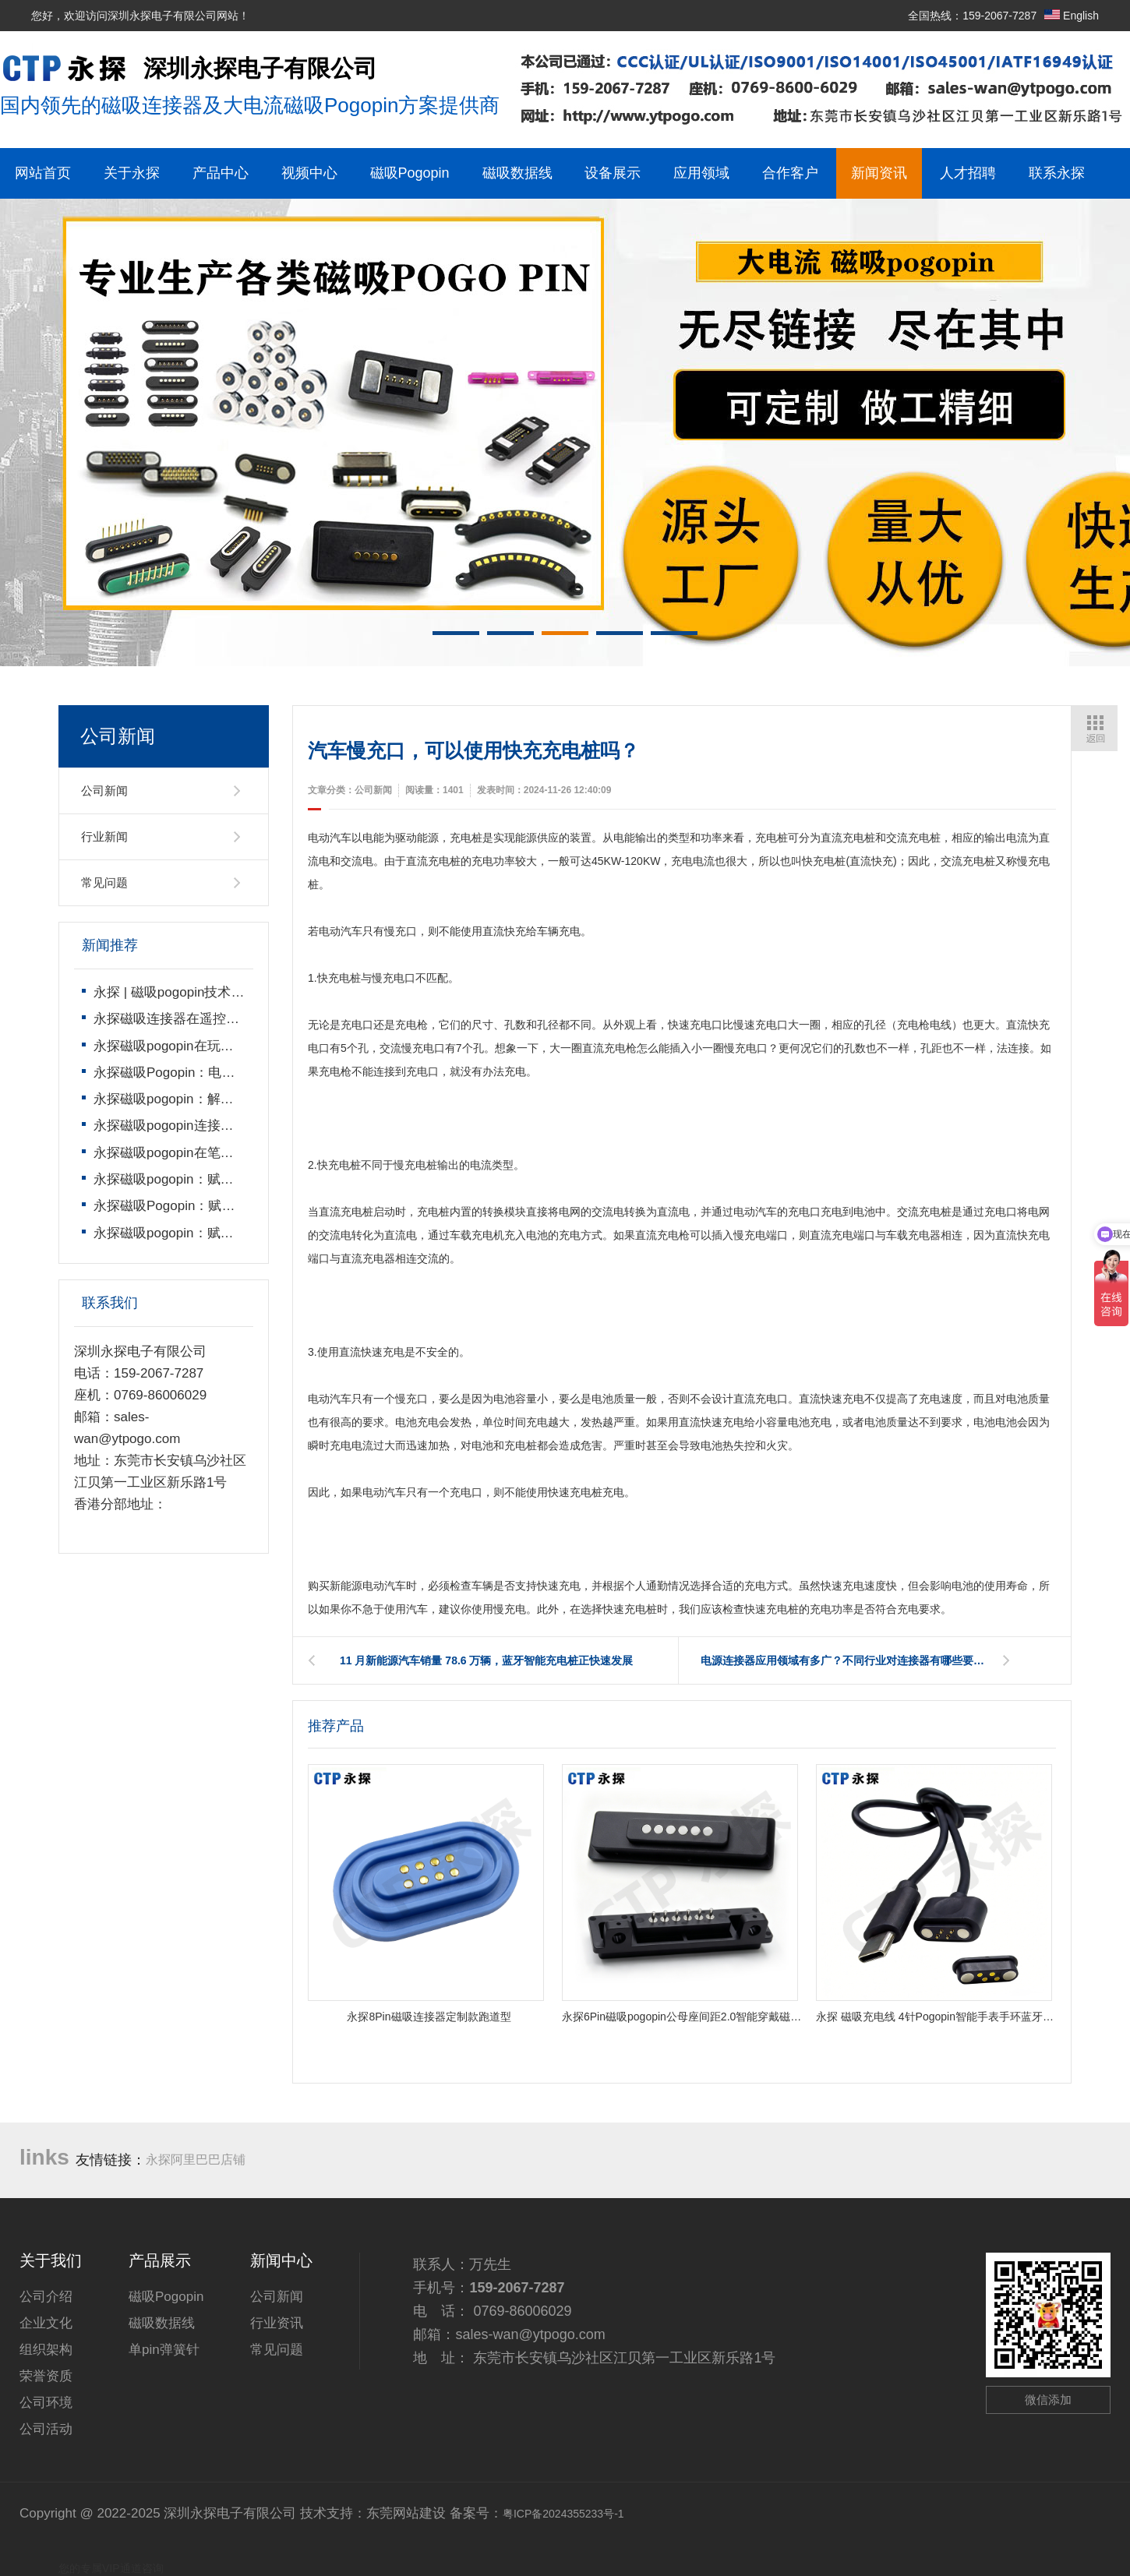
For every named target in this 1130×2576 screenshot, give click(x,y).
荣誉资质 (45, 2376)
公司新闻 (104, 790)
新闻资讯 (879, 173)
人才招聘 (968, 173)
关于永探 (132, 173)
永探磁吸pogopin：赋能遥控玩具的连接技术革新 (237, 1233)
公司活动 (45, 2429)
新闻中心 (281, 2260)
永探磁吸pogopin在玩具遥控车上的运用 (210, 1046)
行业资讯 (276, 2323)
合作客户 (790, 173)
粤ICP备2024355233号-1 (563, 2513)
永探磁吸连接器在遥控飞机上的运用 (199, 1018)
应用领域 (701, 173)
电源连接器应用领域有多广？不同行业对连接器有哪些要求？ (848, 1660)
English (1071, 15)
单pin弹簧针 (164, 2349)
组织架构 (45, 2349)
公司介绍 (45, 2296)
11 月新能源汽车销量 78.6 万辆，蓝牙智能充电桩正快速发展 (487, 1660)
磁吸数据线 (517, 173)
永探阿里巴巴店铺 (195, 2159)
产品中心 (220, 173)
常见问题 (104, 882)
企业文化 (45, 2323)
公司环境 (45, 2402)
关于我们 (50, 2260)
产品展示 (160, 2260)
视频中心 (309, 173)
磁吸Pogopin (410, 173)
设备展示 (612, 173)
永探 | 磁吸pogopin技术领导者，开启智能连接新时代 (248, 992)
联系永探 (1057, 173)
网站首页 (43, 173)
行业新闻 (104, 836)
